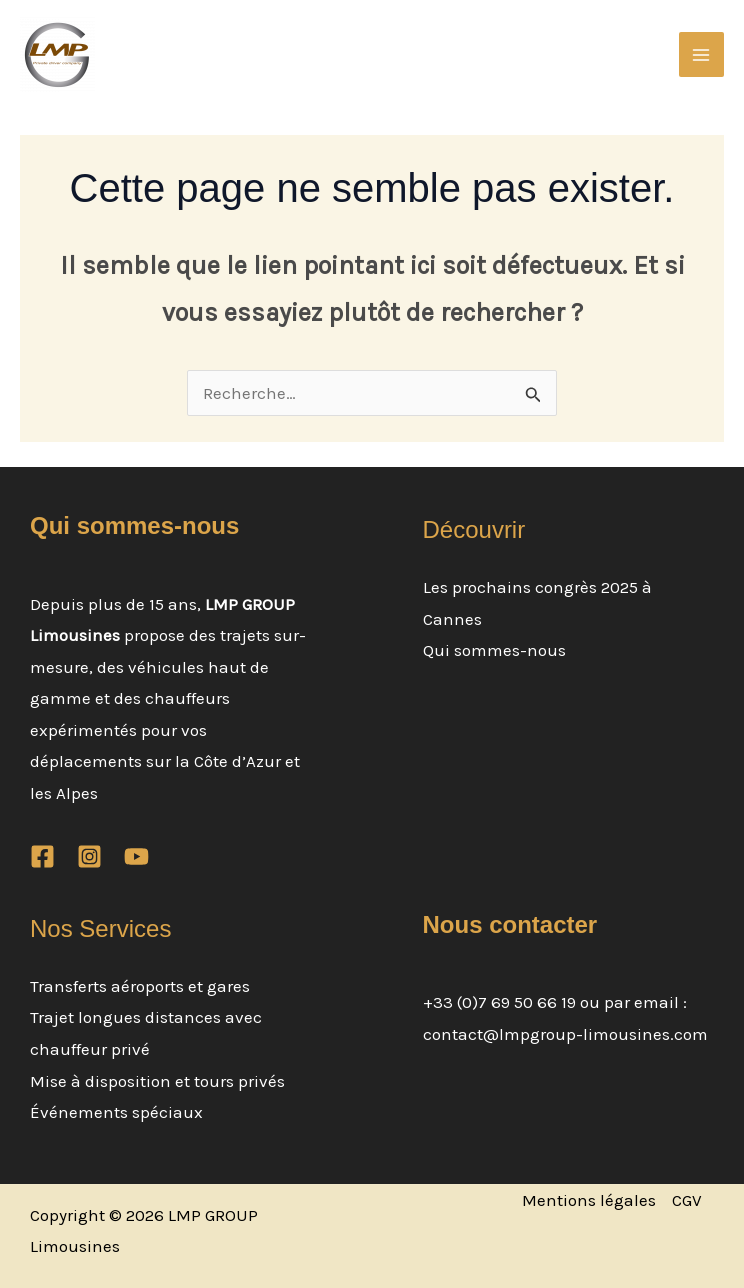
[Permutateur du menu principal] (702, 55)
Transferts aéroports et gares (140, 986)
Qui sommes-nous (494, 650)
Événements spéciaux (116, 1112)
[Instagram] (89, 856)
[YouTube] (136, 856)
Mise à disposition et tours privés (157, 1081)
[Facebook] (42, 856)
